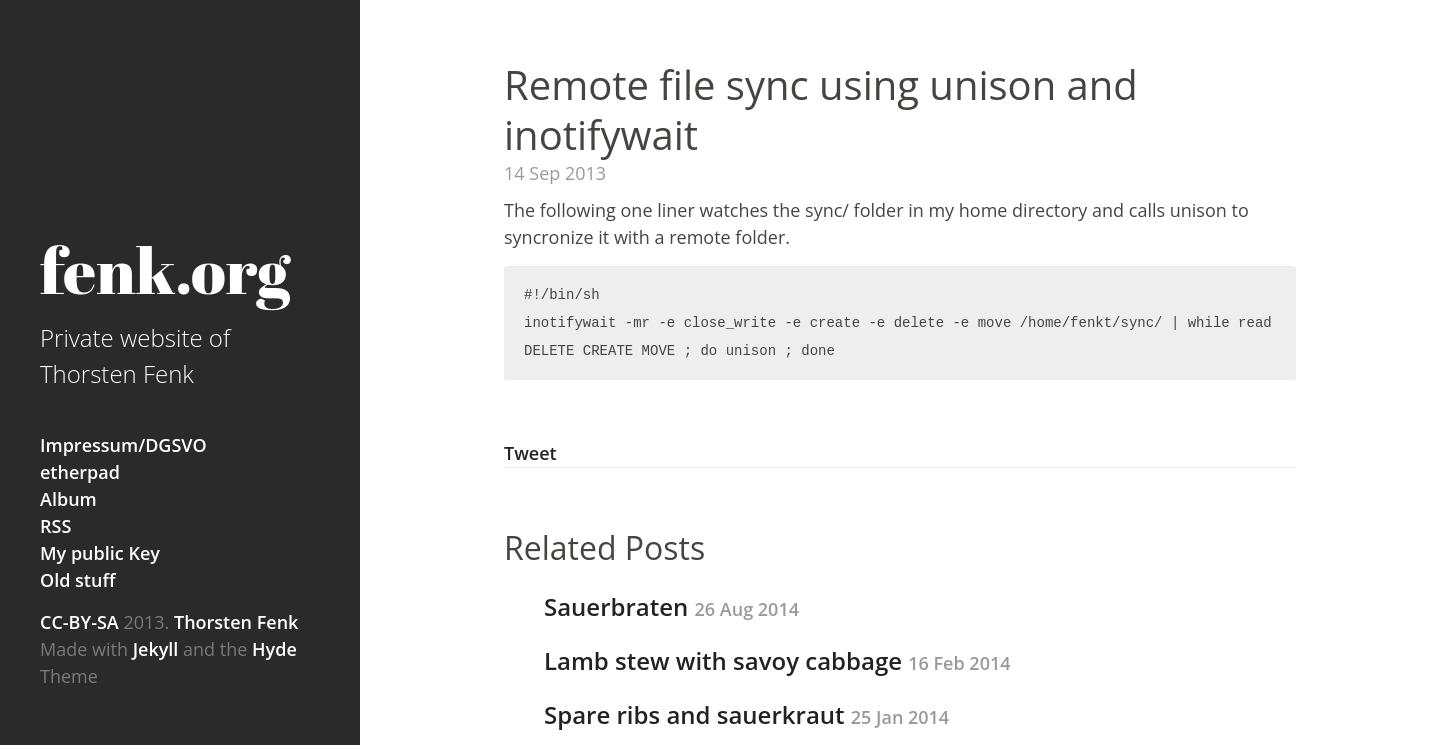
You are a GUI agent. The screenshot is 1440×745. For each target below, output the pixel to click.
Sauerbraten (671, 606)
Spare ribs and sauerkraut (746, 714)
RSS (55, 526)
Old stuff (77, 580)
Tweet (530, 453)
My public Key (100, 553)
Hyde (274, 649)
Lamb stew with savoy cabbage (777, 660)
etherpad (80, 472)
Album (68, 499)
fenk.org (165, 269)
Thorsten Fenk (233, 622)
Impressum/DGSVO (123, 445)
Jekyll (156, 649)
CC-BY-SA (79, 622)
